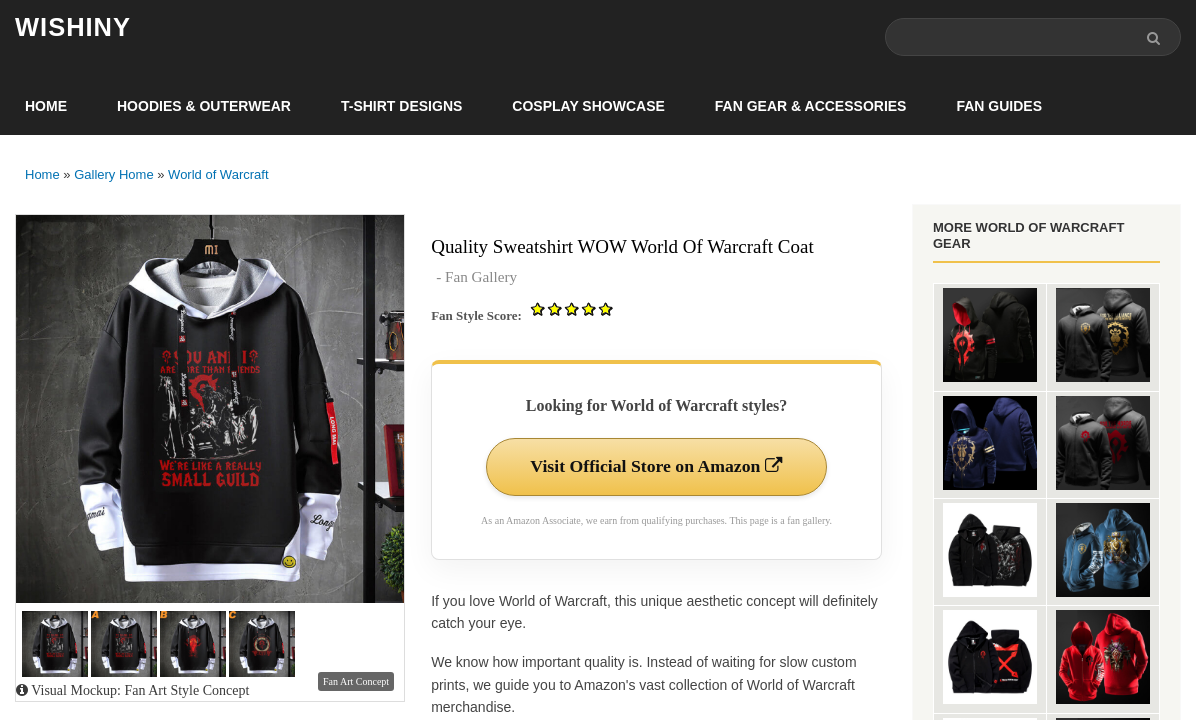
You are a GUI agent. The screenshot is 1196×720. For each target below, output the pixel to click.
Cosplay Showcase (588, 106)
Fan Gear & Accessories (811, 106)
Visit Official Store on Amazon (656, 467)
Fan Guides (999, 106)
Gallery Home (113, 174)
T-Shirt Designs (401, 106)
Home (46, 106)
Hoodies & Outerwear (204, 106)
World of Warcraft (218, 174)
